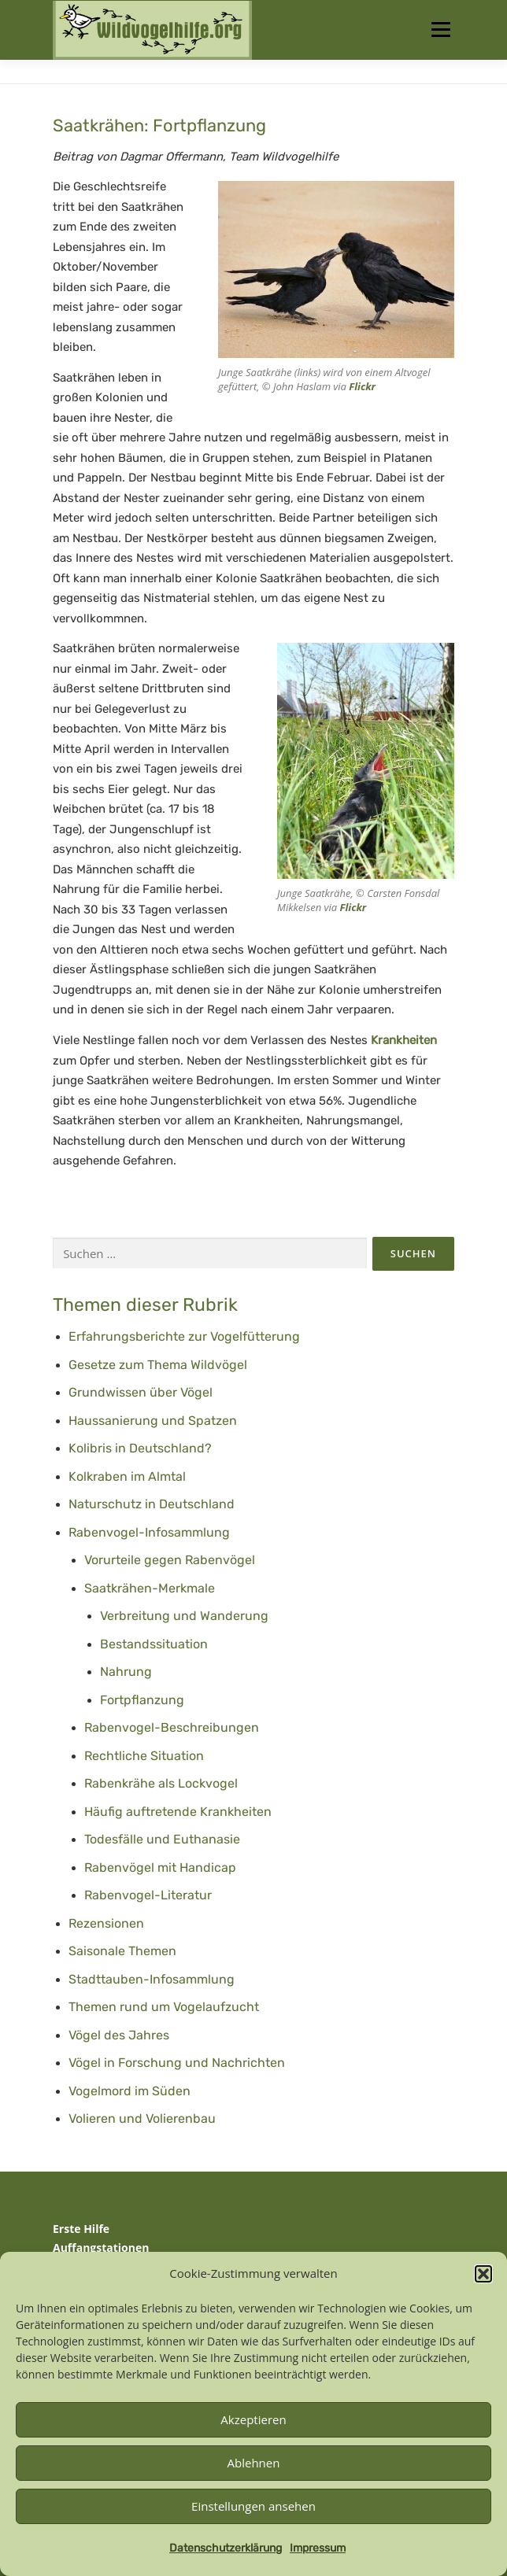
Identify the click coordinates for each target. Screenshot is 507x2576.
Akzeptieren (253, 2419)
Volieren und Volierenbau (142, 2118)
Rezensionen (106, 1923)
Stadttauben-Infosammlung (151, 1979)
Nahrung (126, 1671)
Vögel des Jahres (118, 2035)
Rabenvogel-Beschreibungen (171, 1727)
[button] (483, 2274)
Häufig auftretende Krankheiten (178, 1811)
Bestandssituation (154, 1644)
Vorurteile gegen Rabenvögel (169, 1559)
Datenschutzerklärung (225, 2548)
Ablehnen (254, 2463)
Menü (440, 29)
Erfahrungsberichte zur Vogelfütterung (184, 1336)
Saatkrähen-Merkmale (149, 1588)
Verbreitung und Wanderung (184, 1615)
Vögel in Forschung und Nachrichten (176, 2062)
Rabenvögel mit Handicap (160, 1867)
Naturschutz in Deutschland (151, 1504)
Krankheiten (404, 1040)
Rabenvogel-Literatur (148, 1895)
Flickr (362, 386)
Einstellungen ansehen (253, 2506)
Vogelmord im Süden (129, 2090)
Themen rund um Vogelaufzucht (163, 2006)
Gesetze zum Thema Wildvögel (157, 1364)
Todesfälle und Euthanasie (162, 1839)
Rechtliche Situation (144, 1755)
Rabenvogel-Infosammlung (149, 1532)
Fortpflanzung (142, 1699)
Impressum (318, 2548)
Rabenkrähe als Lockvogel (161, 1783)
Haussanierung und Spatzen (152, 1420)
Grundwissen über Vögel (140, 1392)
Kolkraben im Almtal (127, 1476)
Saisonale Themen (122, 1950)
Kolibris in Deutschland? (140, 1448)
